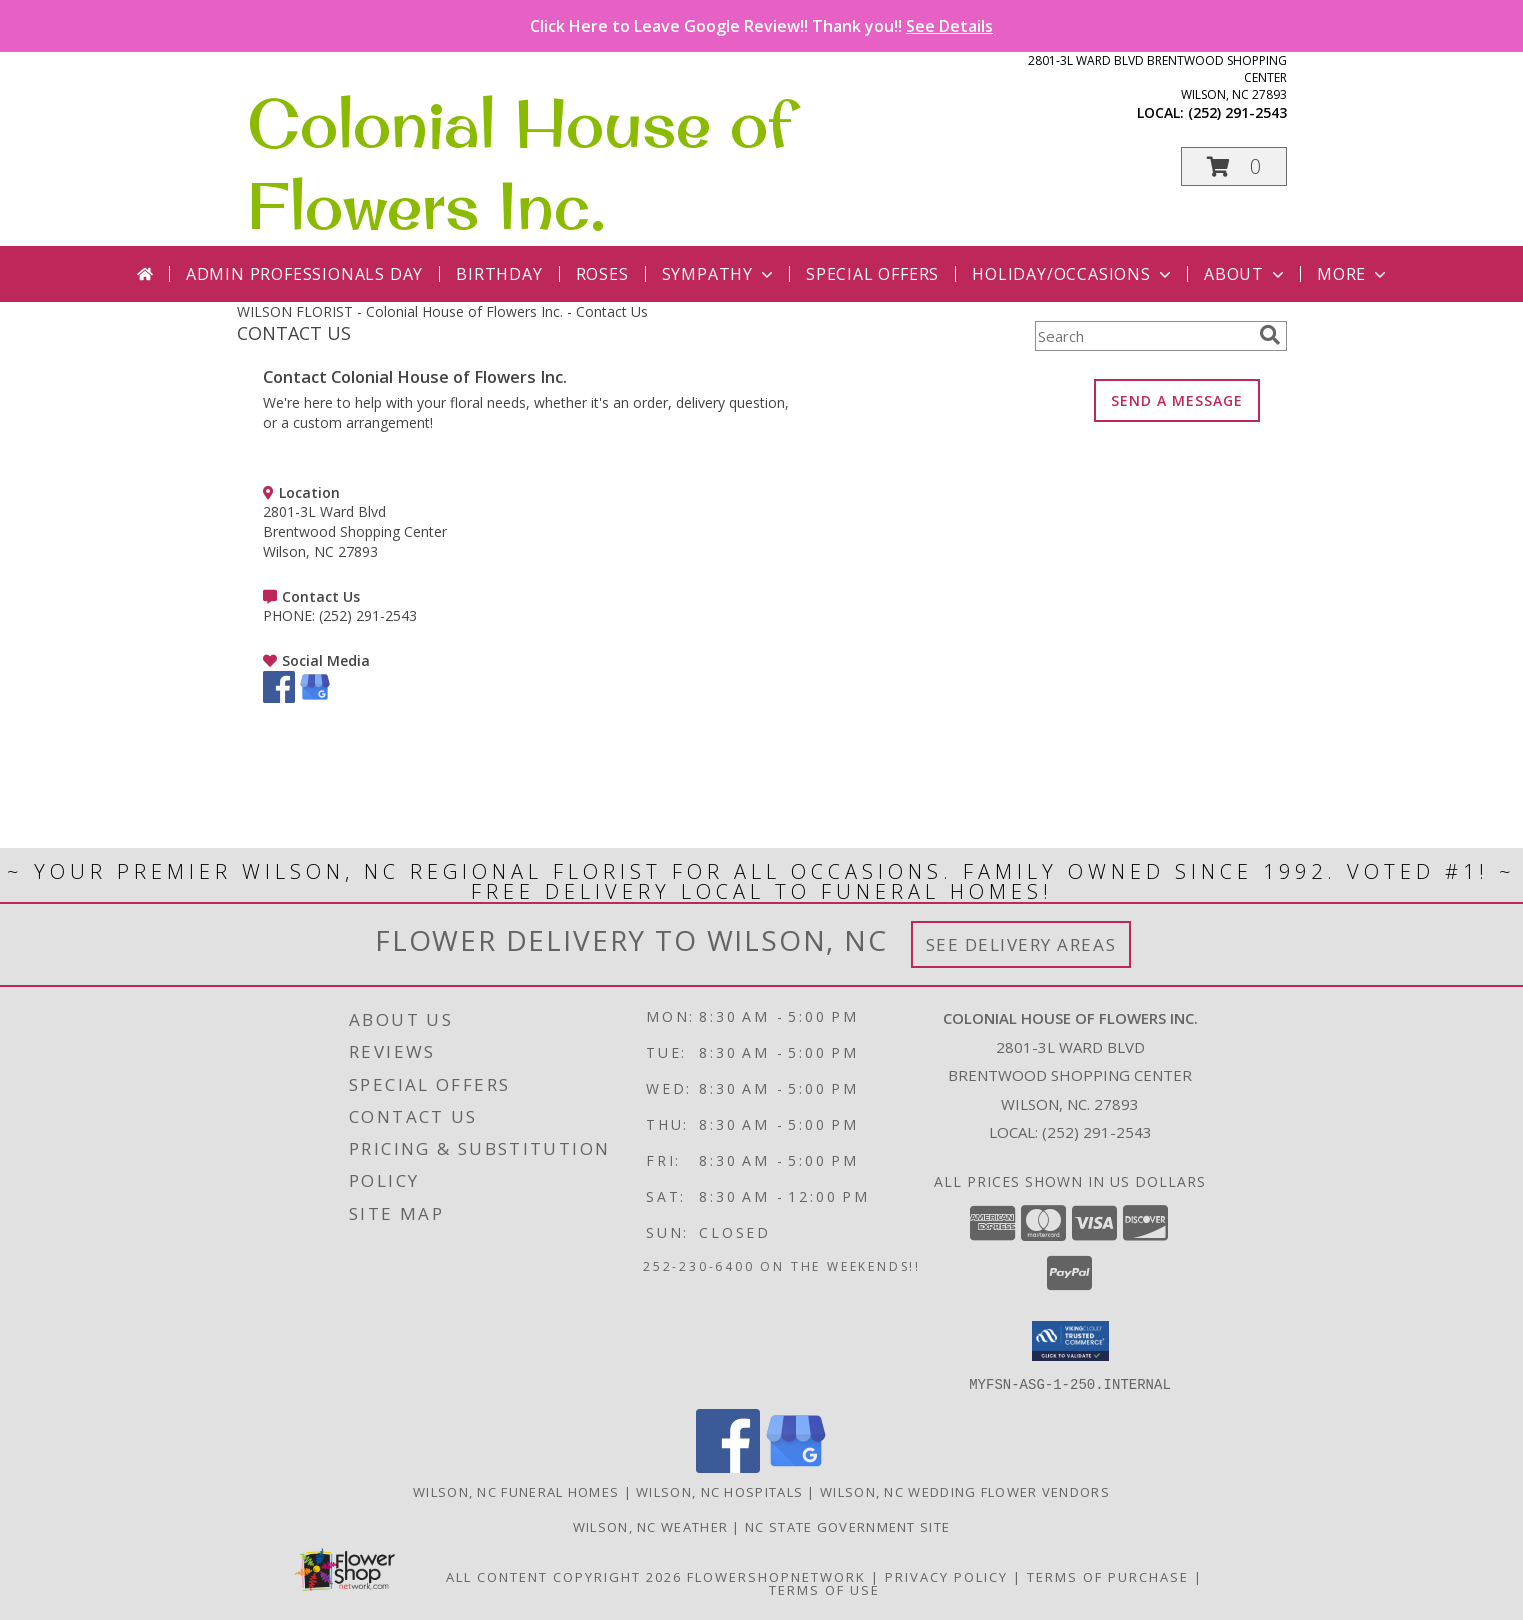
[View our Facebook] (279, 697)
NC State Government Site (847, 1526)
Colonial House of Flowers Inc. (519, 164)
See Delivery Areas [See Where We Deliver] (1021, 944)
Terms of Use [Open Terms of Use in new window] (824, 1589)
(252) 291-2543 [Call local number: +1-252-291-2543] (1237, 112)
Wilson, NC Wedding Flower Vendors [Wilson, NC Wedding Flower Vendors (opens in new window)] (965, 1491)
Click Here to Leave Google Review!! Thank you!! (761, 26)
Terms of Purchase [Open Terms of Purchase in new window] (1108, 1576)
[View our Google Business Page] (315, 697)
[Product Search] (1143, 336)
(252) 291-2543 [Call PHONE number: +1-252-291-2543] (368, 615)
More (1353, 274)
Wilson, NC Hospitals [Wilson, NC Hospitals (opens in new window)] (719, 1491)
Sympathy (719, 274)
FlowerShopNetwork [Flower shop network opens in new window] (776, 1576)
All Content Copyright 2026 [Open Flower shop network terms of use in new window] (564, 1576)
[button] (1234, 166)
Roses (602, 274)
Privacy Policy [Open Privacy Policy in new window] (946, 1576)
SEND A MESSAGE (1177, 400)
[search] (1270, 335)
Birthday (499, 274)
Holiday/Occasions (1073, 274)
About (1246, 274)
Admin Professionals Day (304, 274)
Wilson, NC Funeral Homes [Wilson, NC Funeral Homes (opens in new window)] (516, 1491)
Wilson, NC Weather (650, 1526)
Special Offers (872, 274)
